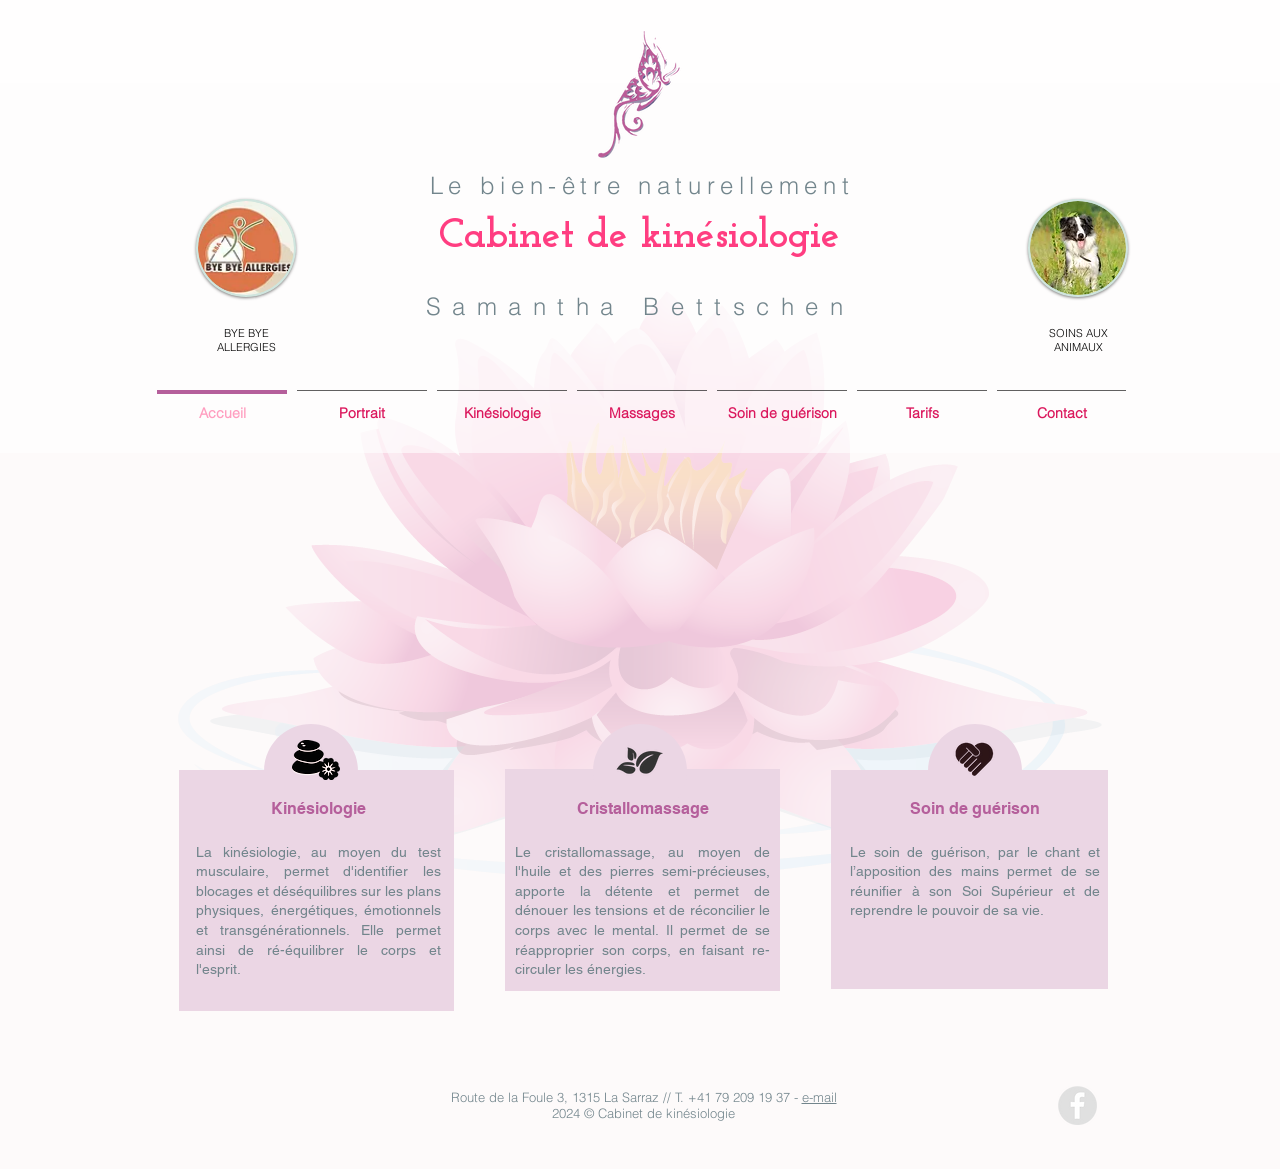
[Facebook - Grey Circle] (1077, 1105)
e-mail (819, 1097)
